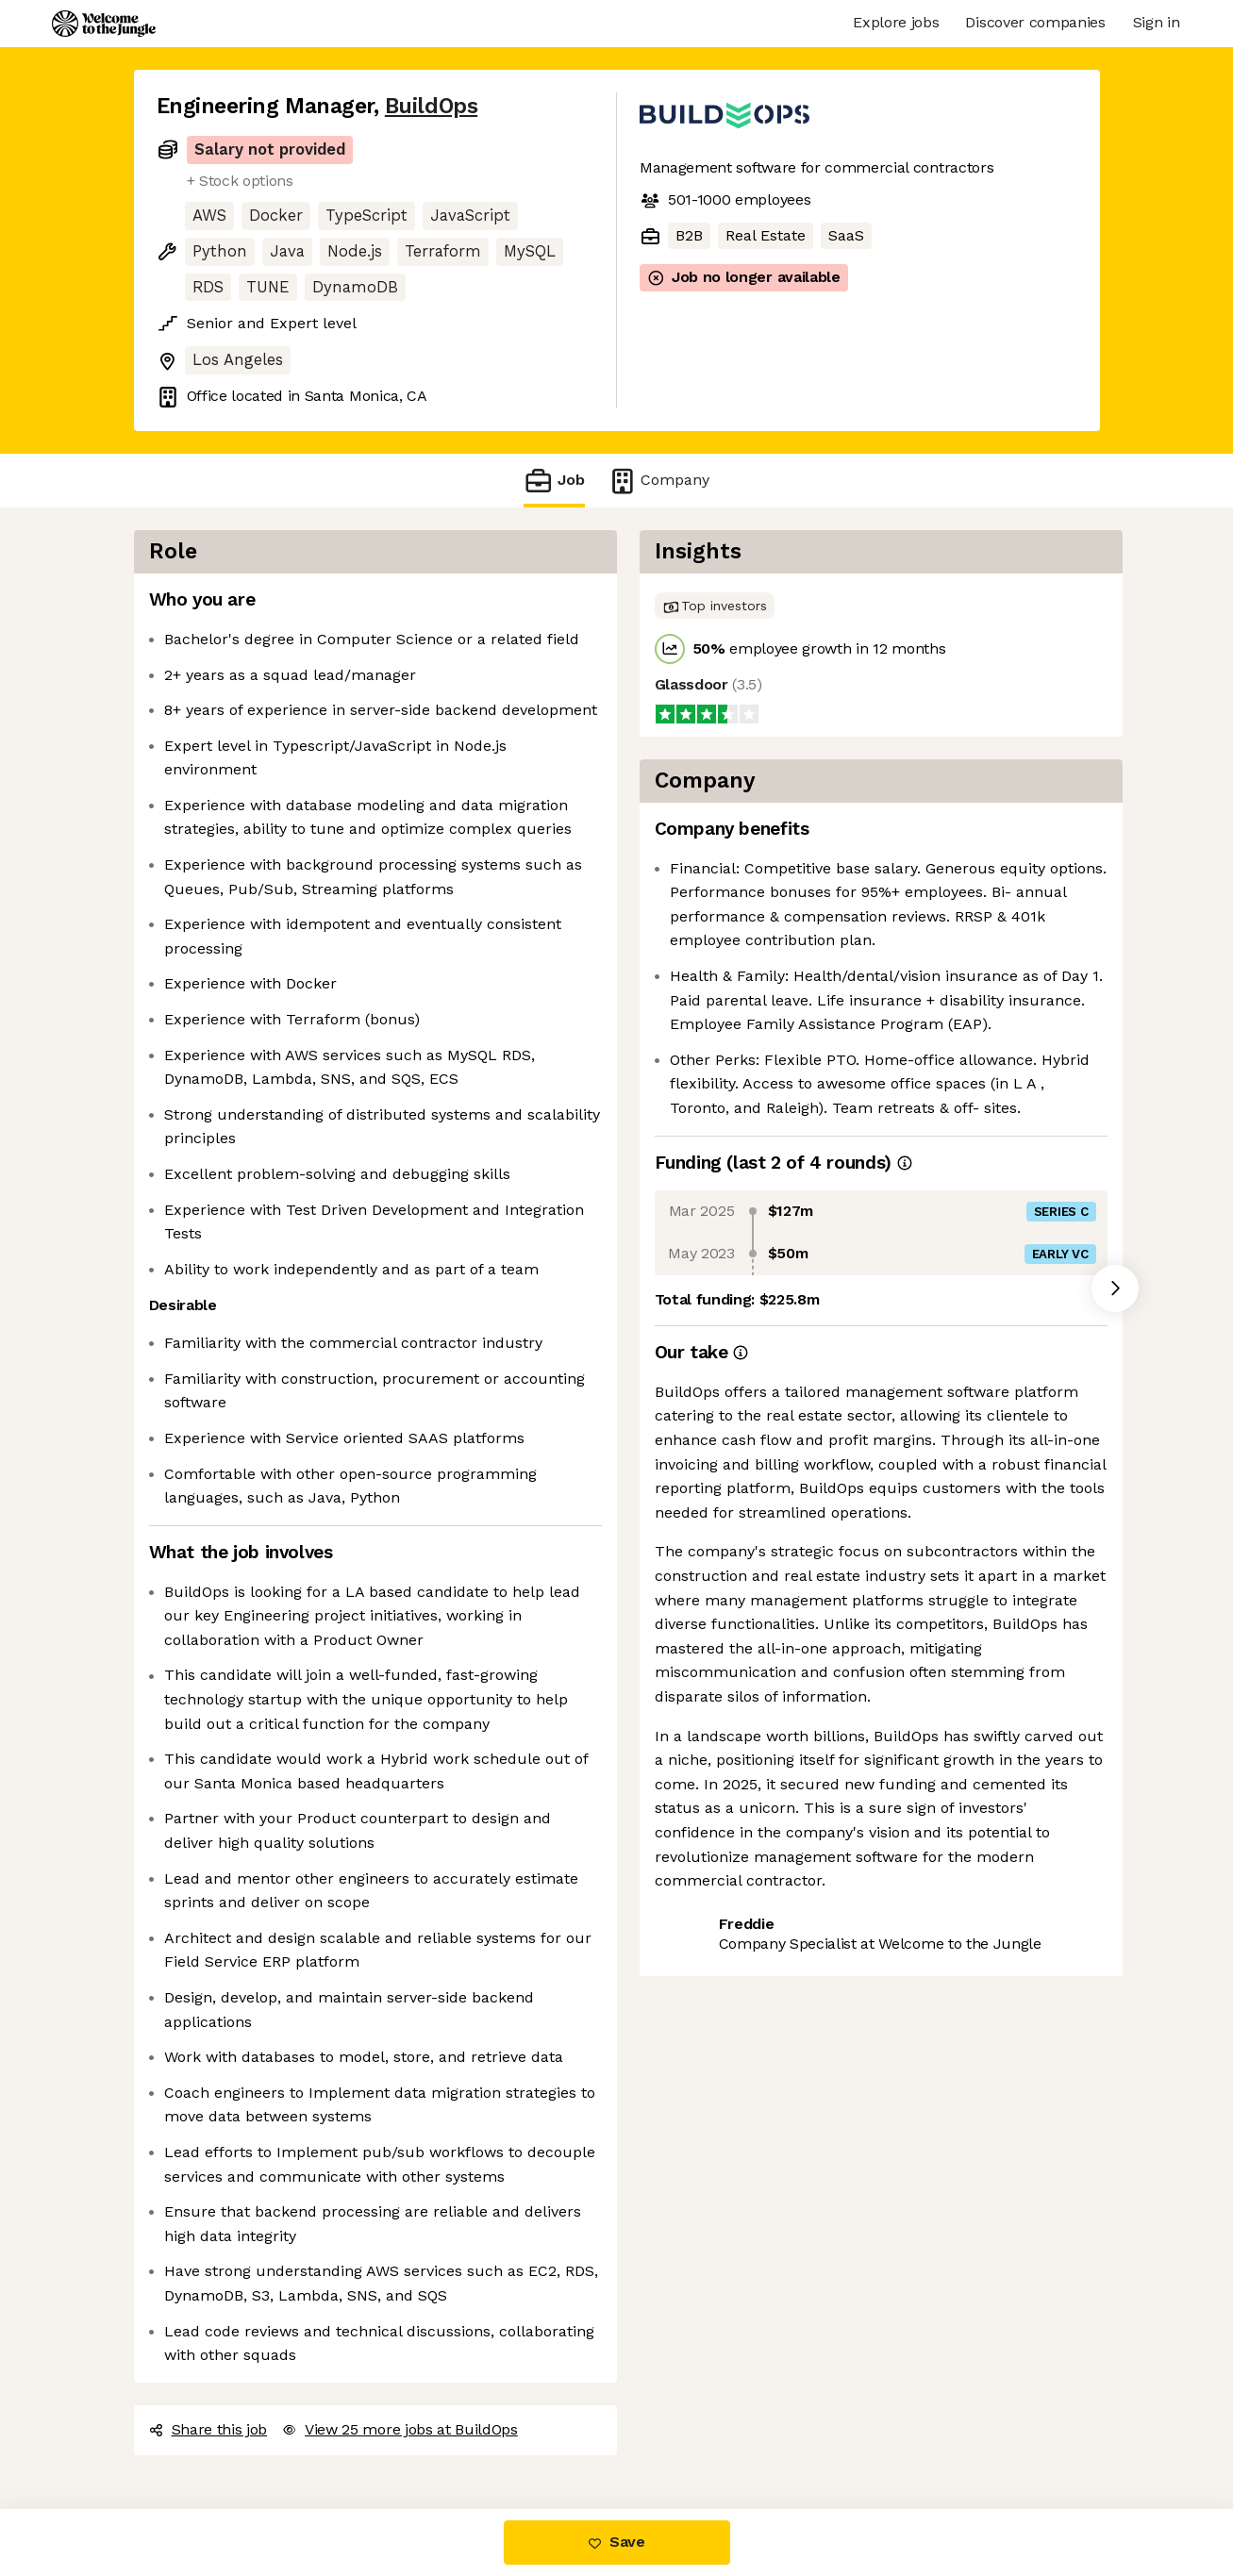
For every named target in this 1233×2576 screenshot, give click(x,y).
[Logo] (104, 23)
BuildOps (431, 106)
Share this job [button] (208, 2429)
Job (554, 480)
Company (658, 480)
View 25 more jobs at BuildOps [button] (400, 2429)
